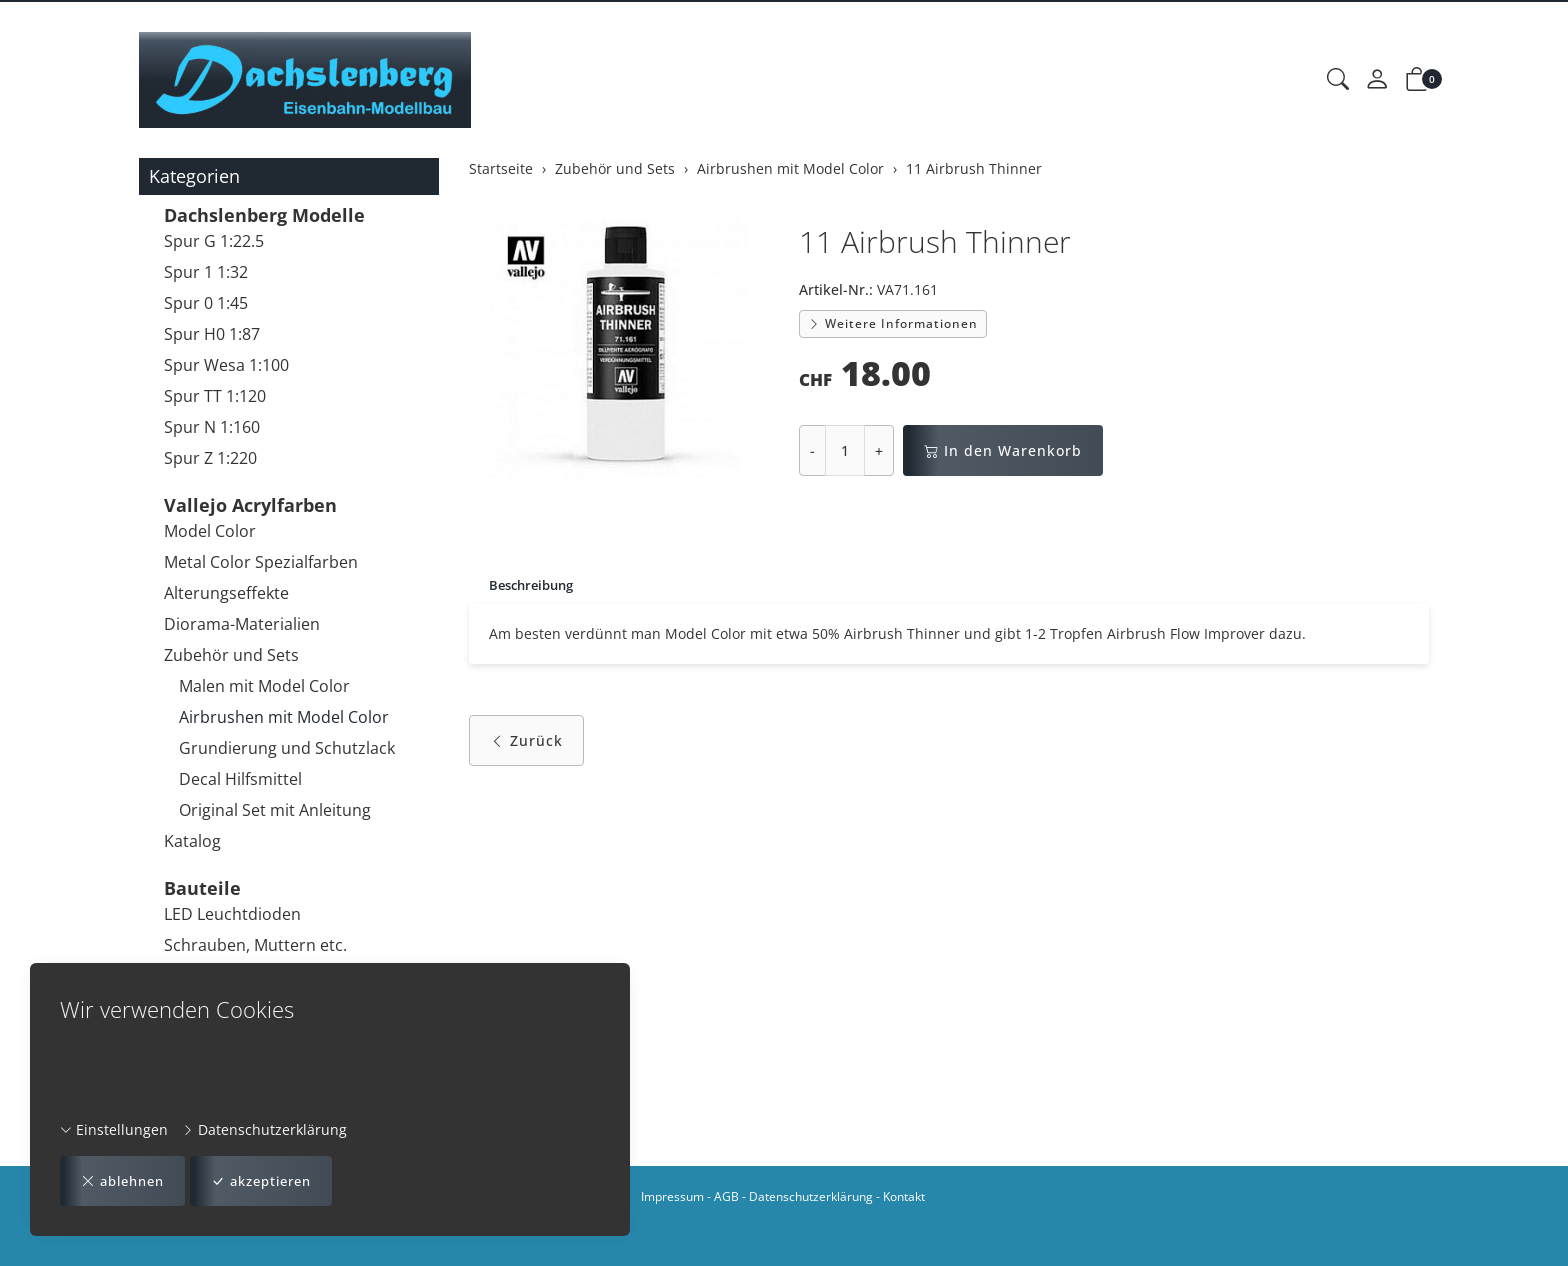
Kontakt (904, 1196)
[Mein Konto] (1377, 80)
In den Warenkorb (1003, 450)
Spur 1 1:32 (206, 272)
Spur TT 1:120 (215, 396)
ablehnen (127, 1180)
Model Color (210, 531)
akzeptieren (275, 1180)
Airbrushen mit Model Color (284, 717)
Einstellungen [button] (114, 1128)
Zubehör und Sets (231, 655)
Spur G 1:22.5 (214, 241)
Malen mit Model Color (264, 686)
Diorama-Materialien (242, 624)
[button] (1338, 80)
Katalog (192, 841)
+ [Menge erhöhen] (879, 450)
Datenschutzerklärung (264, 1128)
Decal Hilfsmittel (240, 779)
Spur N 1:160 (212, 427)
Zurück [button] (526, 742)
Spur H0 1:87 (212, 334)
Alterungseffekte (226, 593)
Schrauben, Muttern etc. (255, 945)
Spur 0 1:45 (206, 303)
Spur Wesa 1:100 (226, 365)
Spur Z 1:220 (210, 458)
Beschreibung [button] (535, 585)
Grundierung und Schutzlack (287, 748)
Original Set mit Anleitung (275, 810)
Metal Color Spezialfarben (261, 562)
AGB (726, 1196)
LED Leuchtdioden (232, 914)
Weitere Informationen (893, 323)
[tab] (525, 586)
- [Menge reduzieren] (812, 450)
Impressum (672, 1196)
